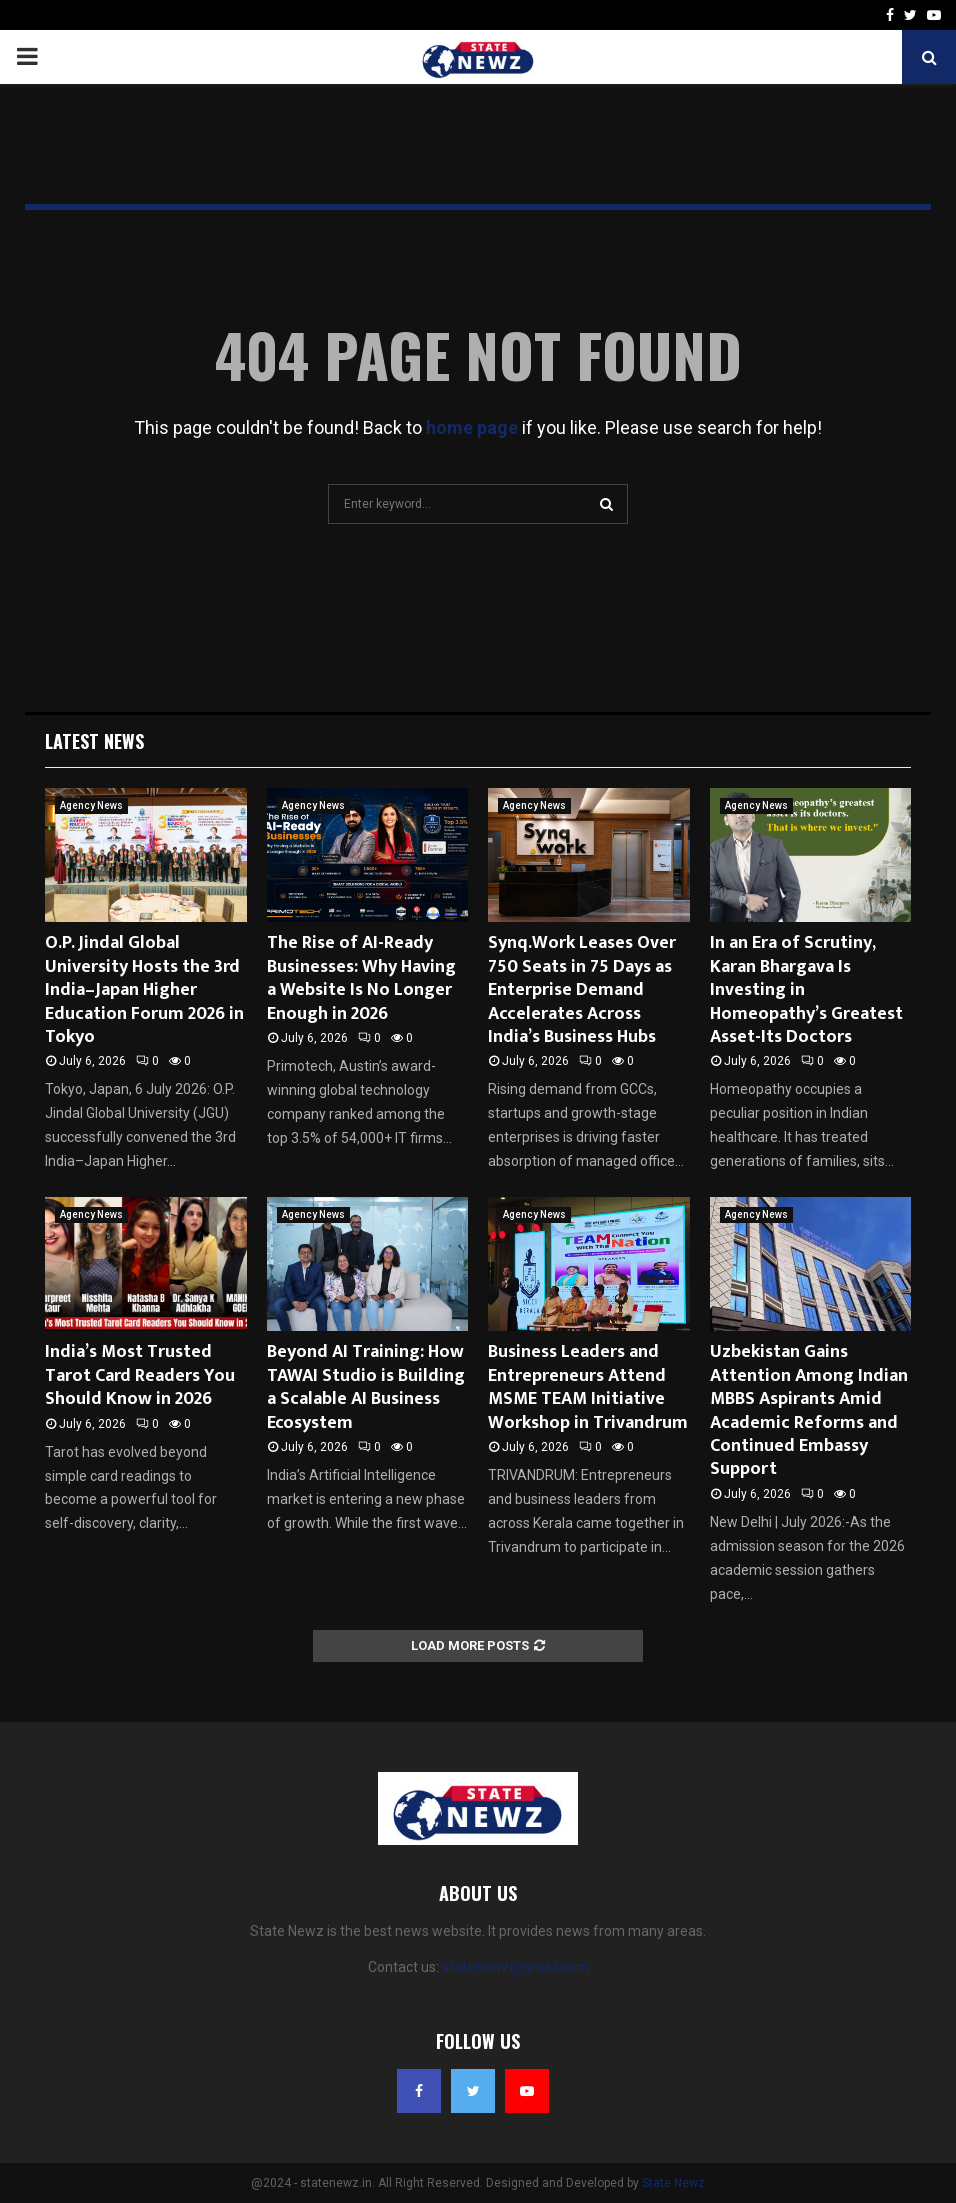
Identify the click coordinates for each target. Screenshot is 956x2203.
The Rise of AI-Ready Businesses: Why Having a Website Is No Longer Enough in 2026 (361, 978)
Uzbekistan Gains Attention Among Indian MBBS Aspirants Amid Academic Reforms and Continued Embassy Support (809, 1410)
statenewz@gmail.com (515, 1967)
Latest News (94, 741)
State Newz (673, 2183)
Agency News (91, 805)
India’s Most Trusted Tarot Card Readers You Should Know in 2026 (140, 1375)
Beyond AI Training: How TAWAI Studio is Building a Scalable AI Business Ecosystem (366, 1387)
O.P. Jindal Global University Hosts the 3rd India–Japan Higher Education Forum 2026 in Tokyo (144, 990)
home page (472, 427)
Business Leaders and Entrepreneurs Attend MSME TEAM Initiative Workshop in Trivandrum (588, 1387)
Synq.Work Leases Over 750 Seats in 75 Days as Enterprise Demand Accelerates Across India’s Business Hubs (582, 990)
